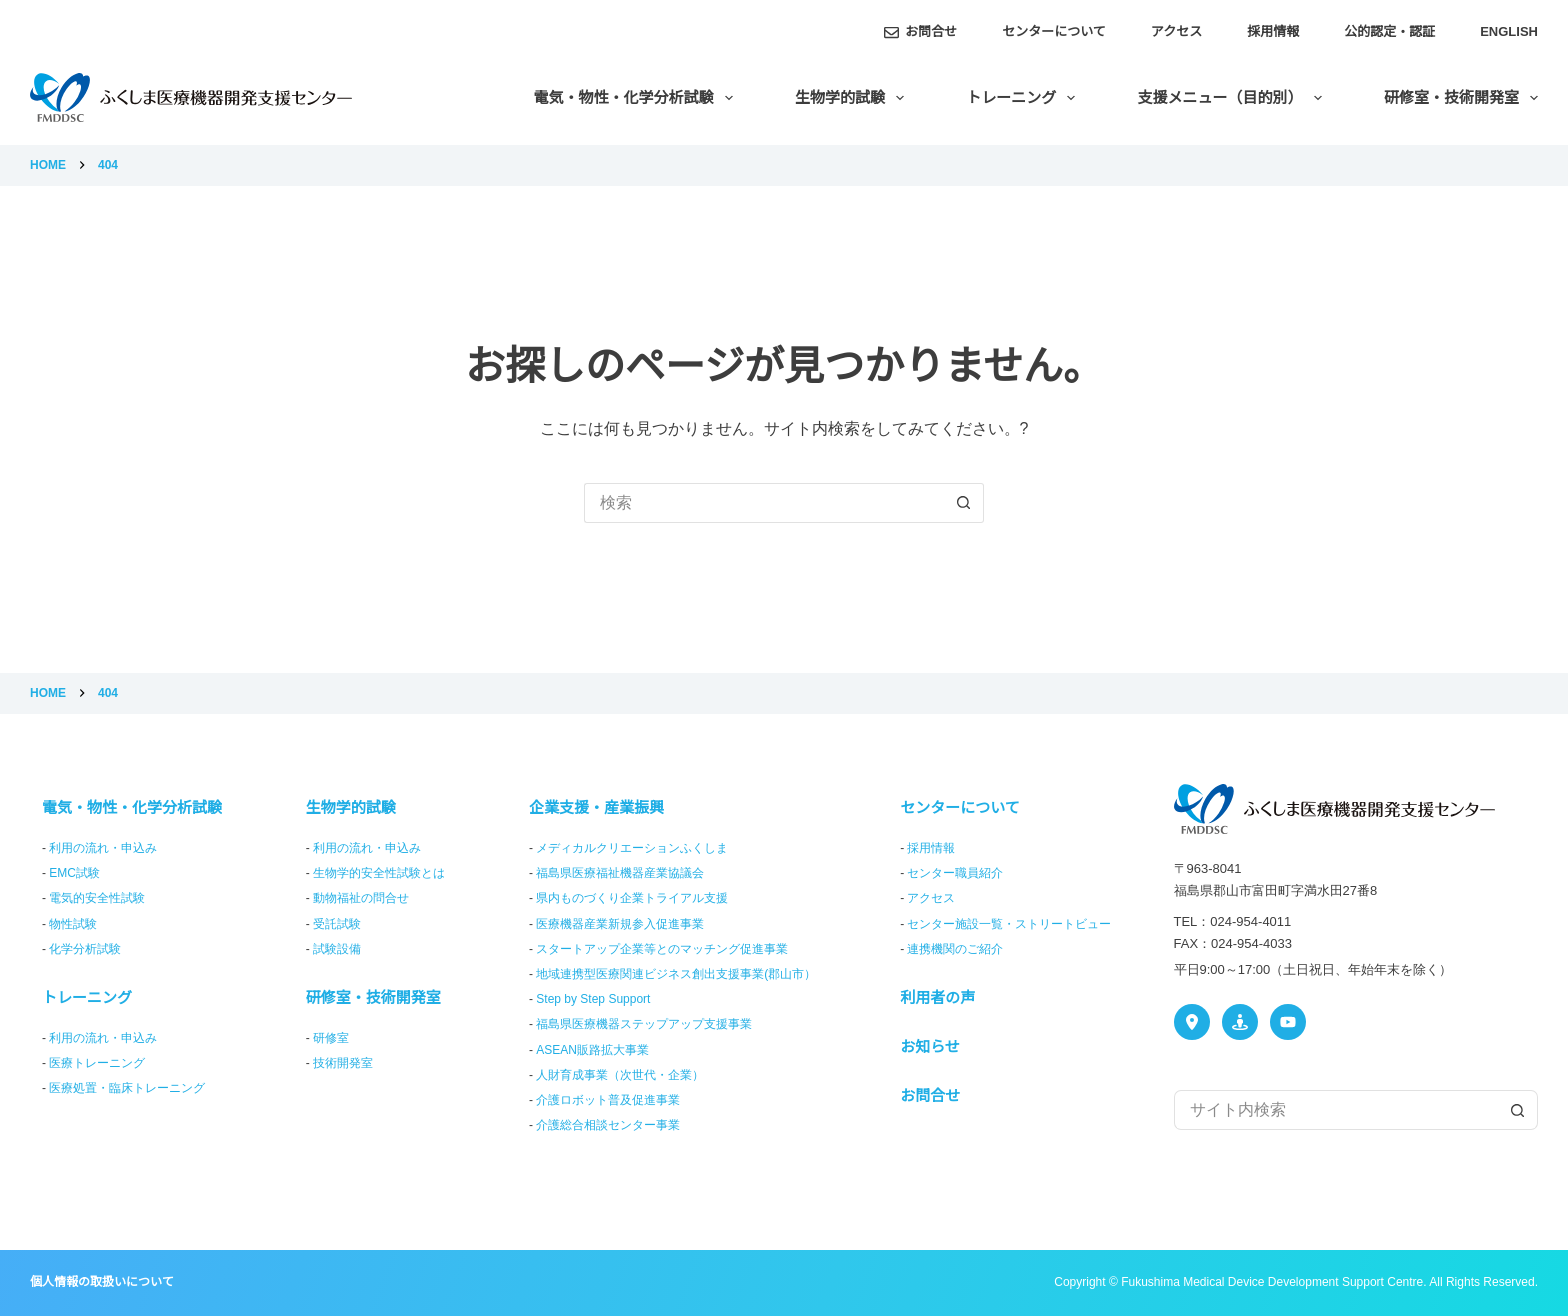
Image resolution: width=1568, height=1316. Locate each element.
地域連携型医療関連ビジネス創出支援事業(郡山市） (676, 974)
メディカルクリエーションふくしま (632, 848)
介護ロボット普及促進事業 (608, 1100)
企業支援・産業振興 (596, 807)
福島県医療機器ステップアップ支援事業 (644, 1024)
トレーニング (1024, 98)
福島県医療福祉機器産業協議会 (620, 873)
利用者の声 (937, 997)
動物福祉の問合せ (361, 898)
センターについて (1054, 31)
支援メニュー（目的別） (1234, 98)
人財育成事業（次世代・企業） (620, 1075)
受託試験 (337, 924)
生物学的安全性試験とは (379, 873)
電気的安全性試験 (97, 898)
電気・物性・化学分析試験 (637, 98)
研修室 (331, 1038)
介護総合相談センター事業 (608, 1125)
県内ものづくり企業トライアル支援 (632, 898)
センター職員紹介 (955, 873)
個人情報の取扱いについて (102, 1282)
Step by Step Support (593, 999)
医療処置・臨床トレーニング (127, 1088)
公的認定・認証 (1389, 31)
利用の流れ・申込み (103, 848)
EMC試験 (74, 873)
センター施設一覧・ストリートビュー (1009, 924)
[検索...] (764, 503)
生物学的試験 (853, 98)
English (1509, 31)
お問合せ (921, 32)
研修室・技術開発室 (1461, 98)
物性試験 (73, 924)
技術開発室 (343, 1063)
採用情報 (1273, 31)
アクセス (1176, 31)
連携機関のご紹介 (955, 949)
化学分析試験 (85, 949)
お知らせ (930, 1046)
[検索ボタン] (964, 503)
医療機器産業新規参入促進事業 (620, 924)
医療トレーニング (97, 1063)
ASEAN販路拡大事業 (592, 1050)
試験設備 (337, 949)
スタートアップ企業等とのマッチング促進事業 (662, 949)
